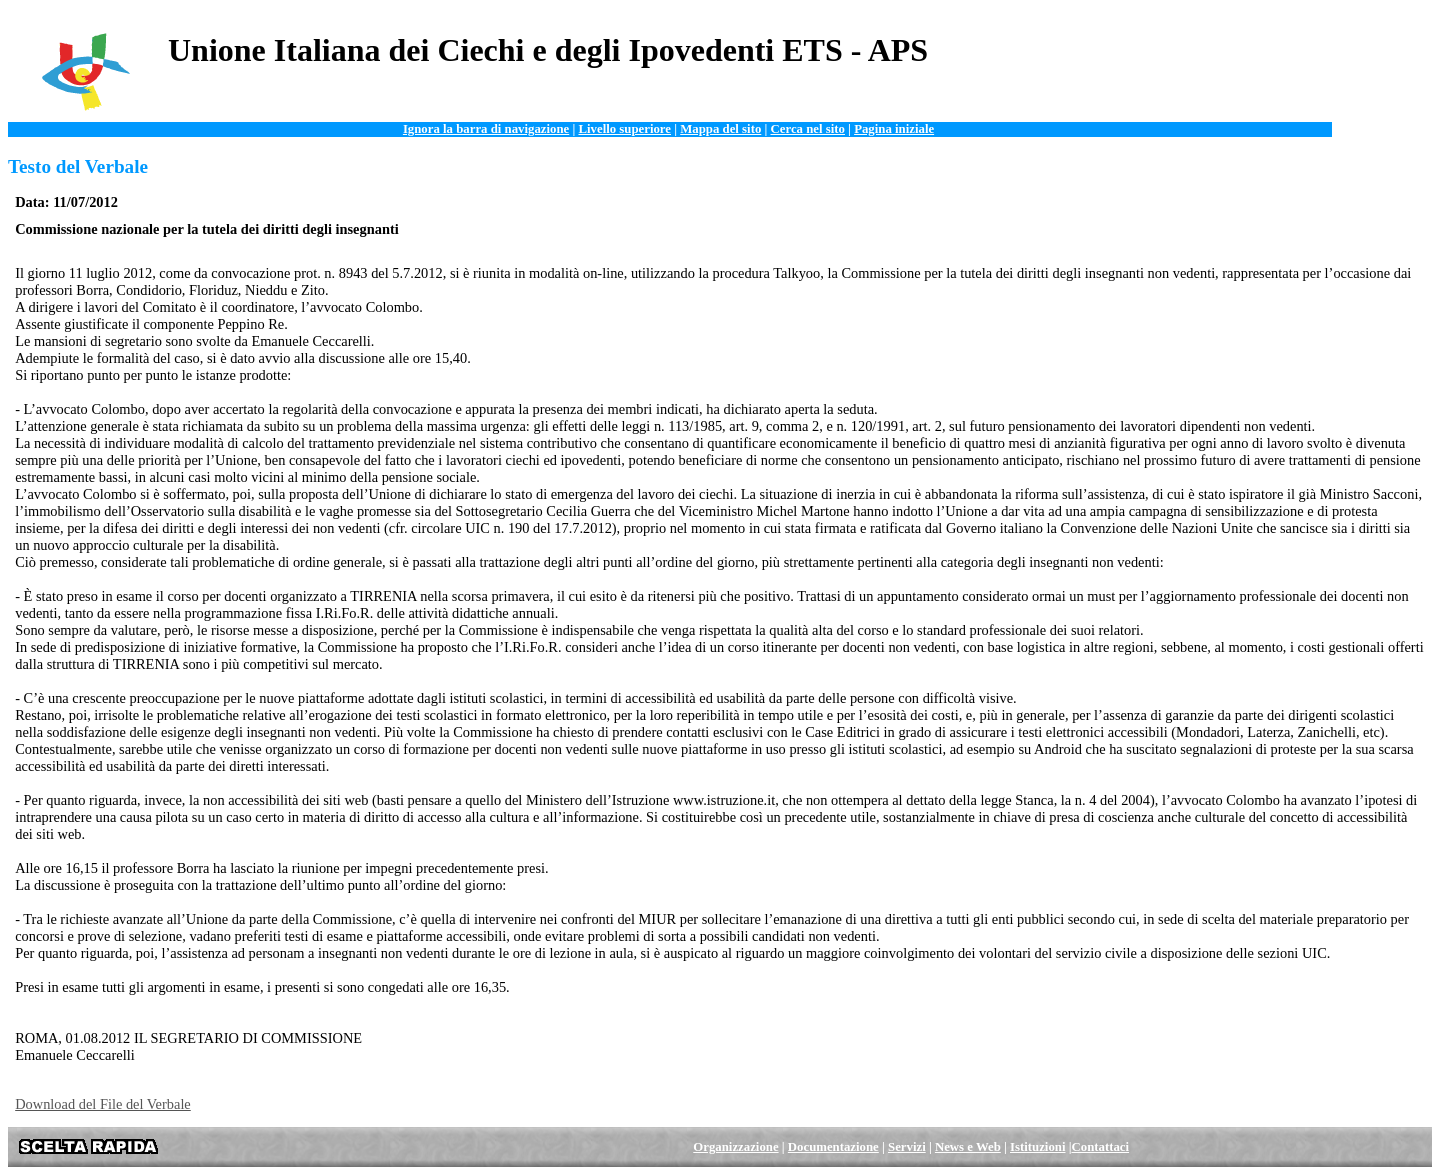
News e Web (968, 1147)
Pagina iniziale (894, 129)
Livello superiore (624, 129)
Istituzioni (1037, 1147)
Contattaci (1101, 1147)
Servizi (907, 1147)
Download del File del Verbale (103, 1104)
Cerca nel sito (808, 129)
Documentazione (833, 1147)
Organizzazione (735, 1147)
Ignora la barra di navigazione (486, 129)
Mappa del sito (720, 129)
